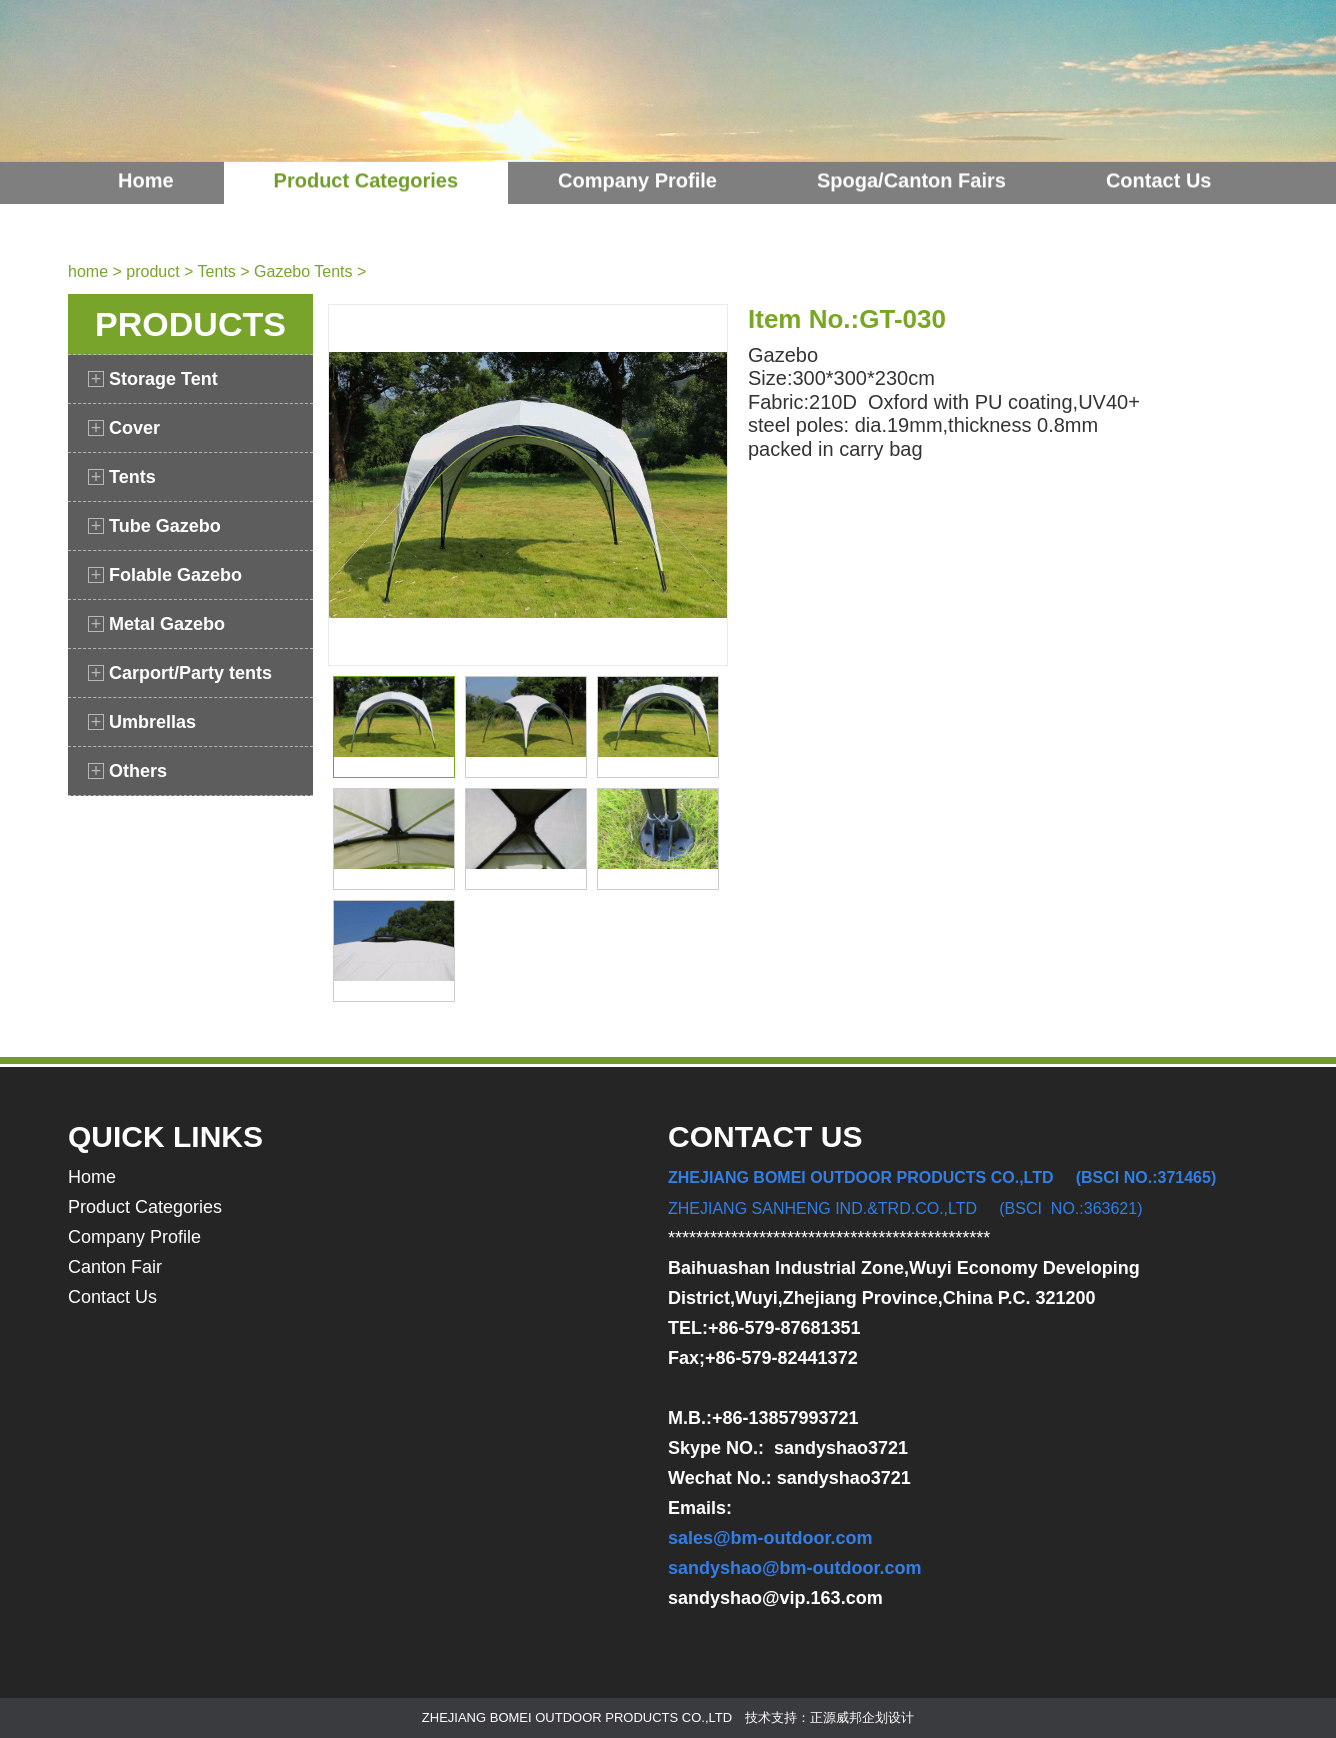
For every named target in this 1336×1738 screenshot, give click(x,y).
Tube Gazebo (154, 526)
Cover (124, 428)
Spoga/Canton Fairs (911, 162)
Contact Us (1159, 162)
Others (127, 771)
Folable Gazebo (165, 575)
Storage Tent (153, 379)
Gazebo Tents (303, 271)
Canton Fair (115, 1267)
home (88, 271)
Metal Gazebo (156, 624)
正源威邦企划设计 (862, 1717)
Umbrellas (142, 722)
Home (146, 162)
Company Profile (637, 162)
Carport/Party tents (180, 673)
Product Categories (366, 162)
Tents (217, 271)
